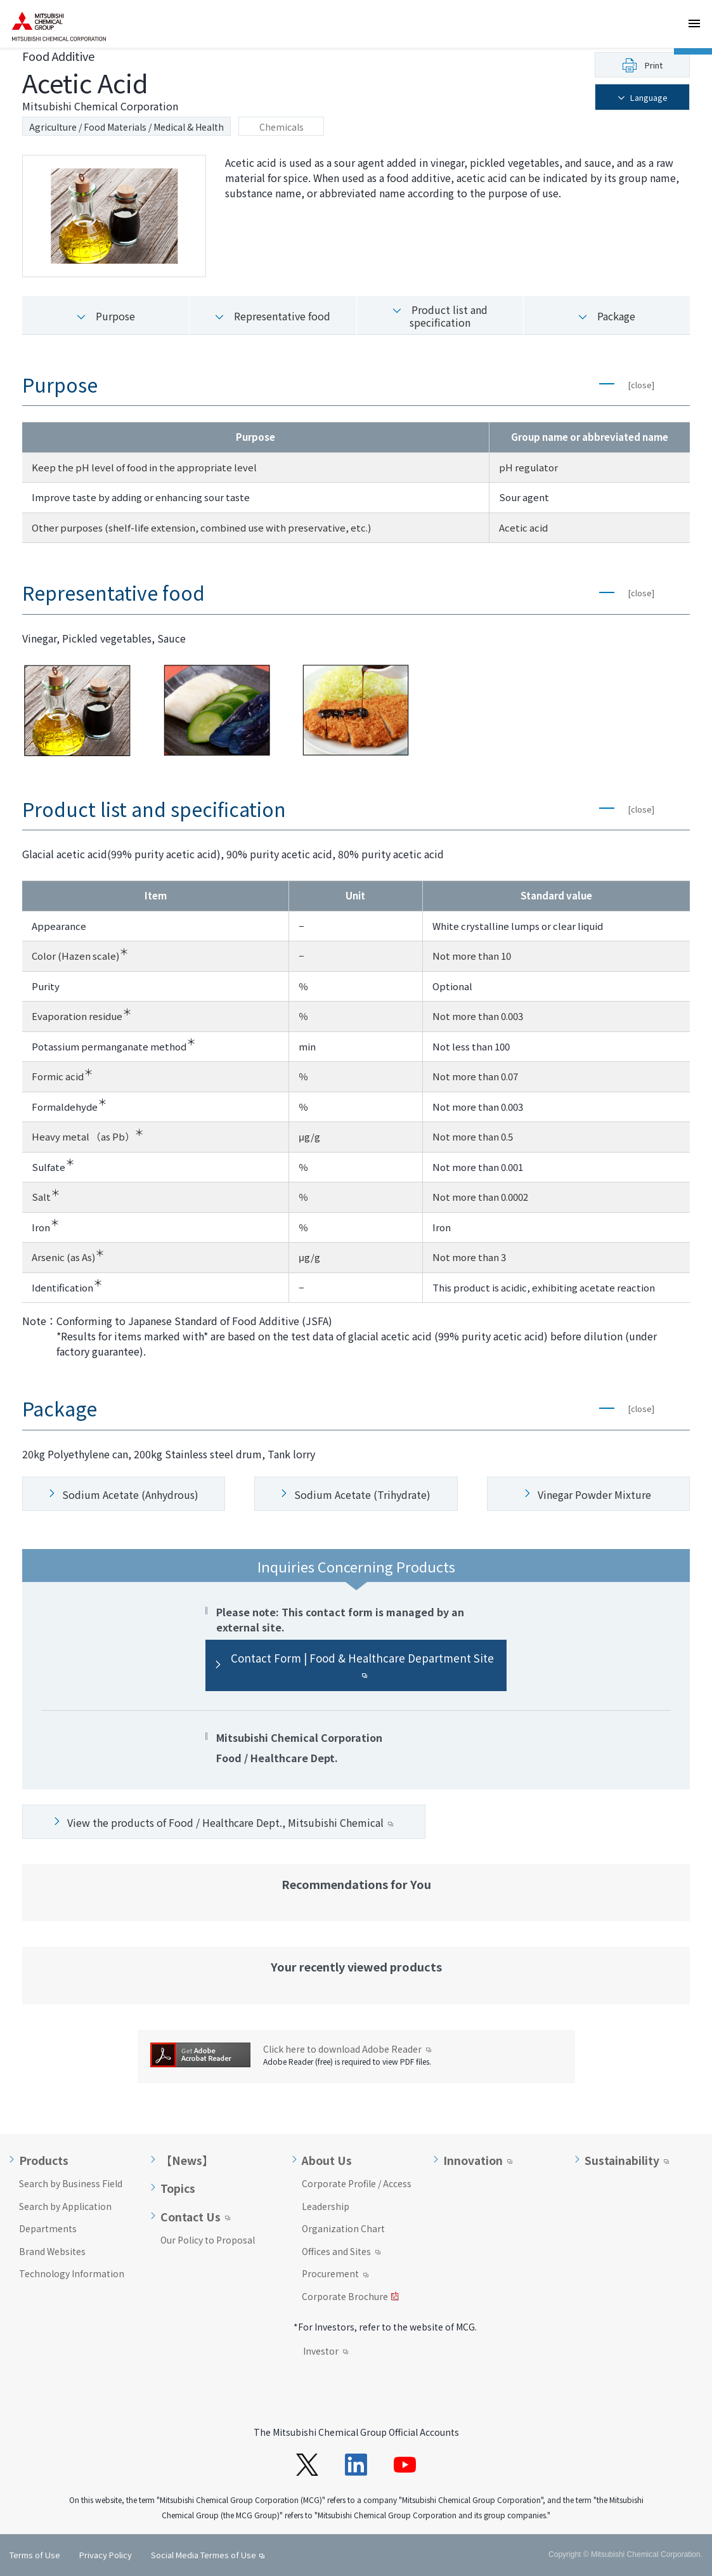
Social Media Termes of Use (203, 2555)
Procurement (335, 2274)
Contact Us (190, 2217)
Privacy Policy (105, 2555)
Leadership (325, 2206)
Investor (325, 2352)
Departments (48, 2228)
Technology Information (71, 2273)
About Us (327, 2160)
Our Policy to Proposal (207, 2239)
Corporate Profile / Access (356, 2183)
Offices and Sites (341, 2252)
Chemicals (281, 127)
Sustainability (622, 2160)
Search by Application (65, 2206)
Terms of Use (35, 2555)
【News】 (187, 2160)
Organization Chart (343, 2228)
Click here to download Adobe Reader (347, 2049)
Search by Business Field (70, 2183)
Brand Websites (52, 2251)
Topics (177, 2188)
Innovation (473, 2160)
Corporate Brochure (350, 2297)
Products (43, 2160)
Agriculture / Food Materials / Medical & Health (126, 127)
